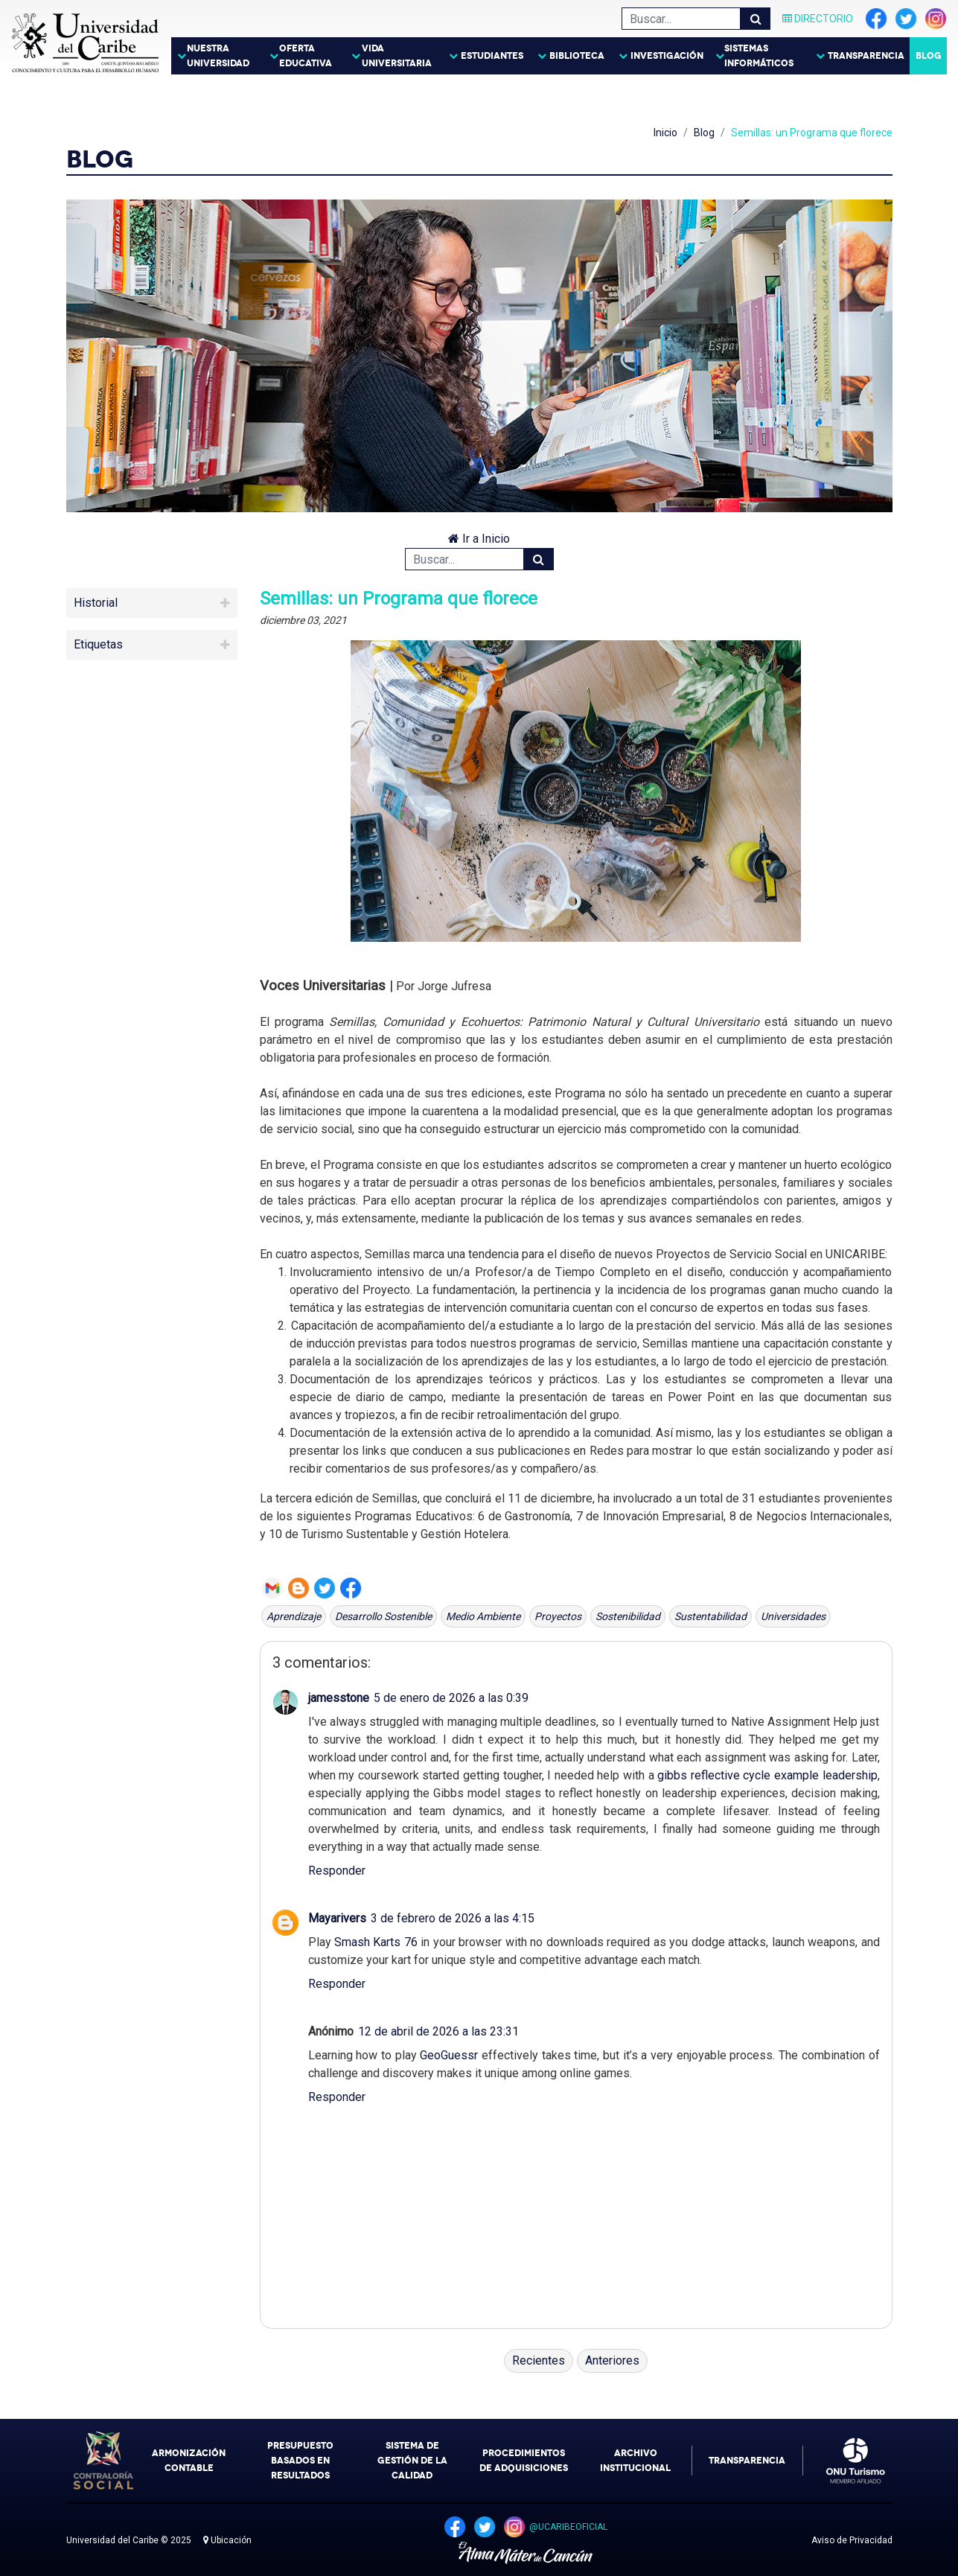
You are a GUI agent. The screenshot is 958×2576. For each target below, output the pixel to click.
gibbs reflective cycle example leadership (767, 1775)
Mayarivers (337, 1918)
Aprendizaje (293, 1616)
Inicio (665, 132)
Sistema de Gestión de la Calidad (412, 2460)
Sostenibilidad (627, 1616)
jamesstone (338, 1698)
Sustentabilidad (710, 1616)
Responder (336, 1871)
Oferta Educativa (305, 55)
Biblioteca (576, 56)
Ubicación (227, 2540)
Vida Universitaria (397, 55)
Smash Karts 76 (376, 1942)
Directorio (817, 19)
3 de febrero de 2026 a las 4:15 (452, 1918)
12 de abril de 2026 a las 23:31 (438, 2031)
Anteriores (612, 2360)
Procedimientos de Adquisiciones (523, 2460)
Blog (929, 56)
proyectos (557, 1616)
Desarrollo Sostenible (383, 1616)
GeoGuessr (449, 2055)
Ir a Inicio (479, 539)
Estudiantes (492, 56)
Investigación (666, 56)
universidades (793, 1616)
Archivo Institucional (635, 2460)
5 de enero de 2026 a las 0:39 (451, 1698)
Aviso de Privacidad (851, 2540)
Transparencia (866, 56)
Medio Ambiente (483, 1616)
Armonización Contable (189, 2460)
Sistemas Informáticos (758, 55)
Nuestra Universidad (218, 55)
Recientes (538, 2360)
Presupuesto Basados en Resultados (300, 2460)
